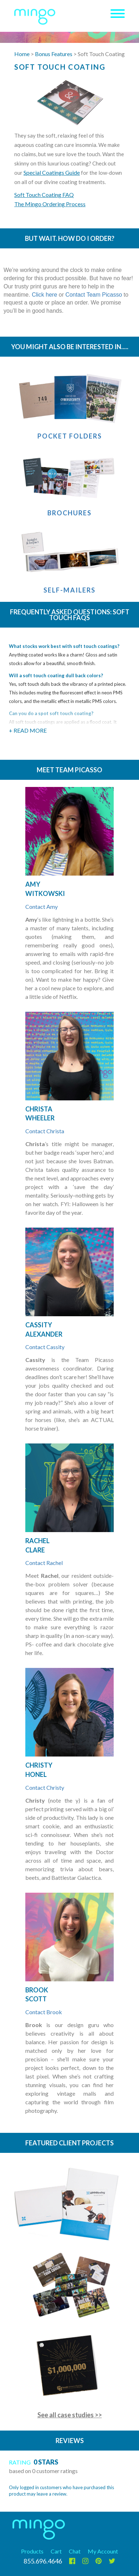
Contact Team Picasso (93, 295)
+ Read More (28, 730)
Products (32, 2551)
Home (22, 53)
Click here (44, 295)
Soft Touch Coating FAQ (44, 194)
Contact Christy (44, 1787)
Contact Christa (44, 1131)
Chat (75, 2551)
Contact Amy (41, 906)
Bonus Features (53, 53)
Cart (56, 2551)
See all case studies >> (69, 2415)
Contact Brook (43, 2011)
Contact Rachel (44, 1562)
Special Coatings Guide (52, 172)
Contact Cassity (45, 1346)
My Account (103, 2551)
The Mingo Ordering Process (50, 203)
